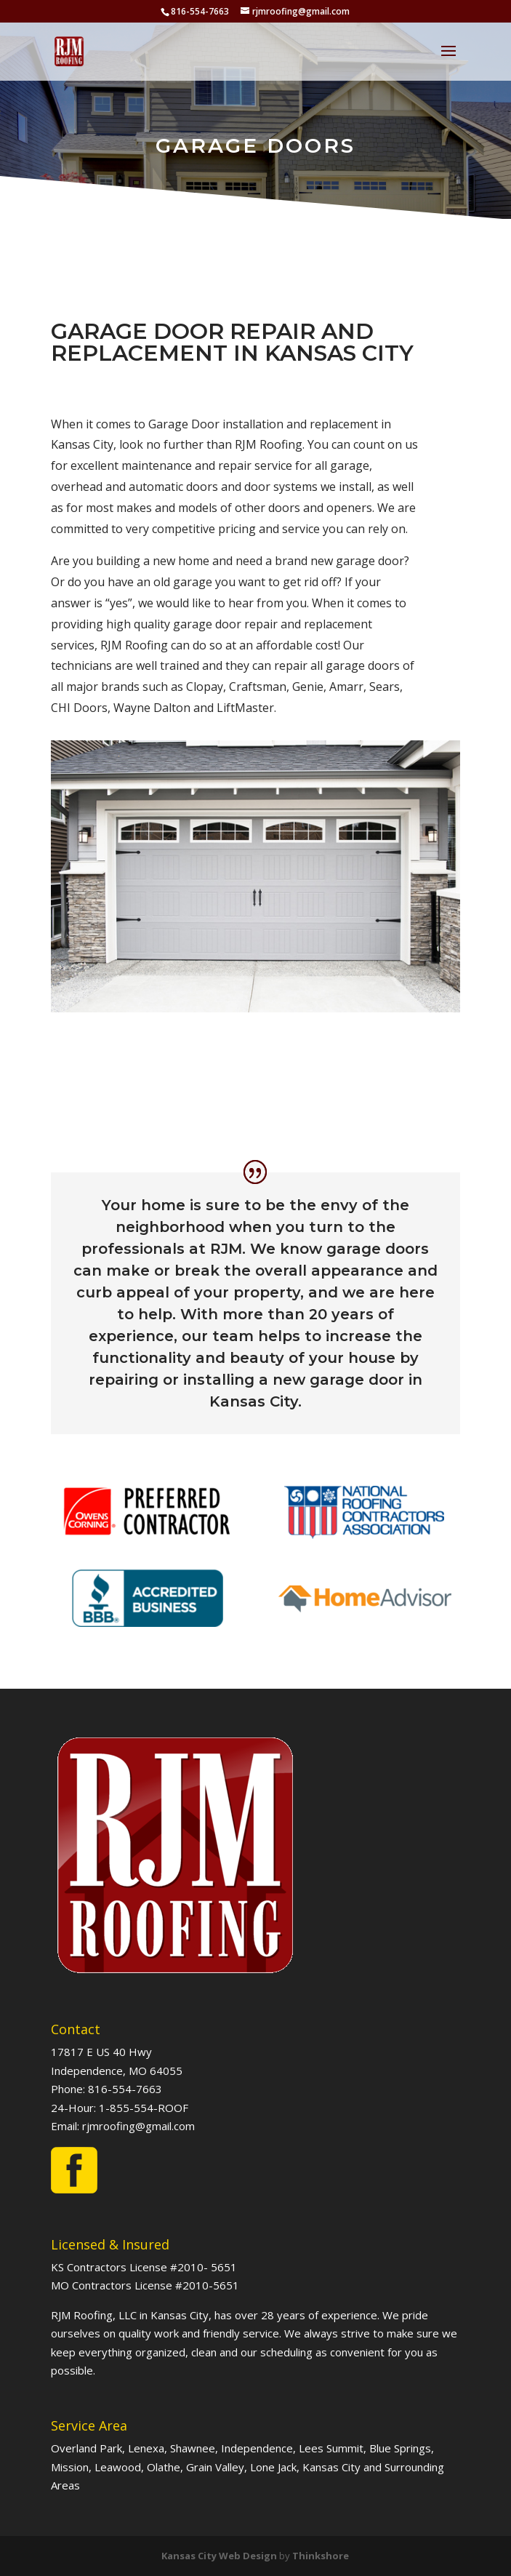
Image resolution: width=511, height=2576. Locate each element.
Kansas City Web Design (219, 2555)
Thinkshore (320, 2555)
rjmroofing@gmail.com (138, 2126)
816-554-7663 (125, 2088)
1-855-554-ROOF (143, 2107)
